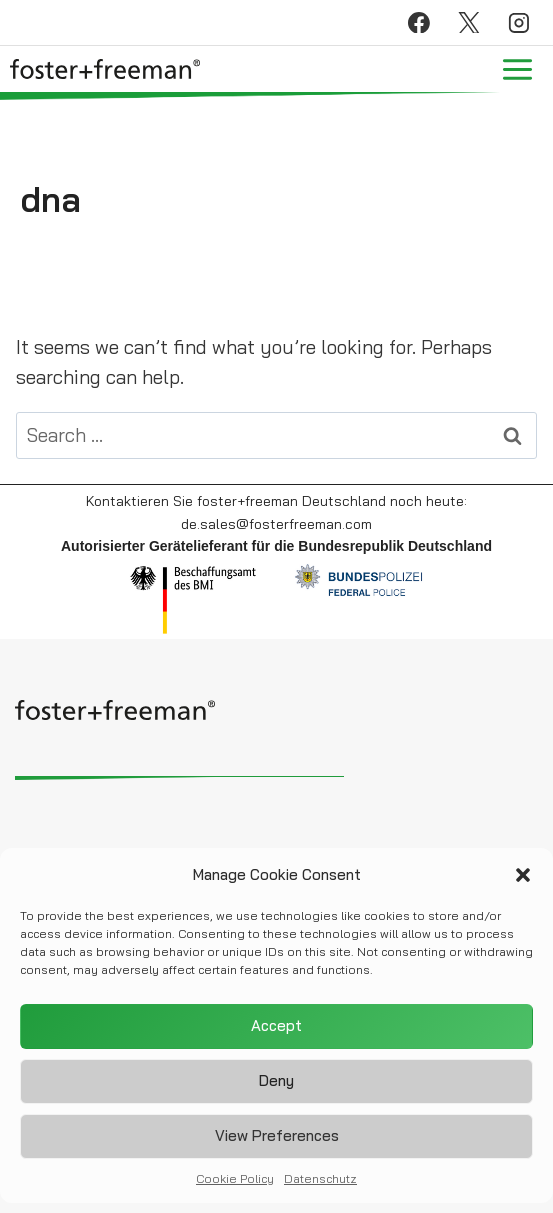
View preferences (277, 1142)
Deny (276, 1087)
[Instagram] (519, 23)
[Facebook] (419, 23)
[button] (523, 881)
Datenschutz (320, 1184)
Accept (276, 1032)
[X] (469, 23)
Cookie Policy (235, 1184)
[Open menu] (517, 69)
